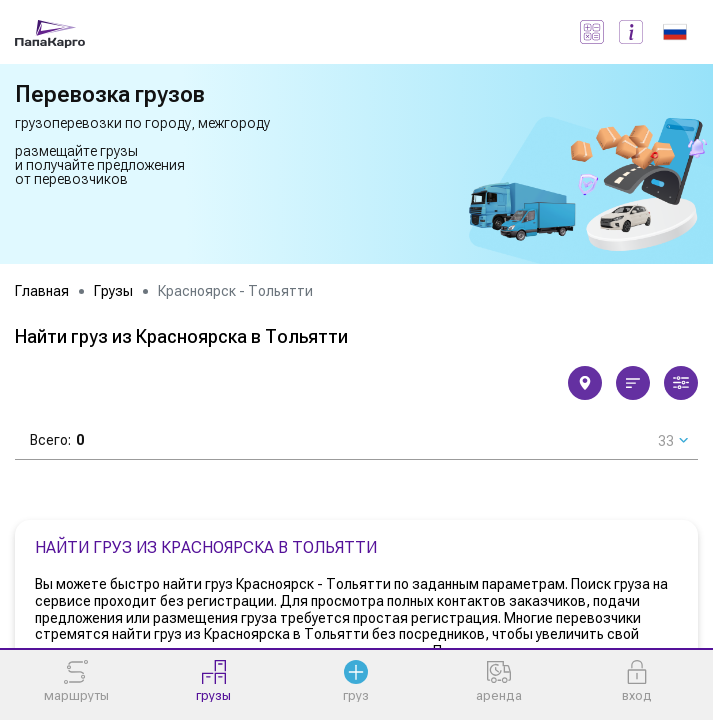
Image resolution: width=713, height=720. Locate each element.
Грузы (113, 291)
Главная (42, 291)
